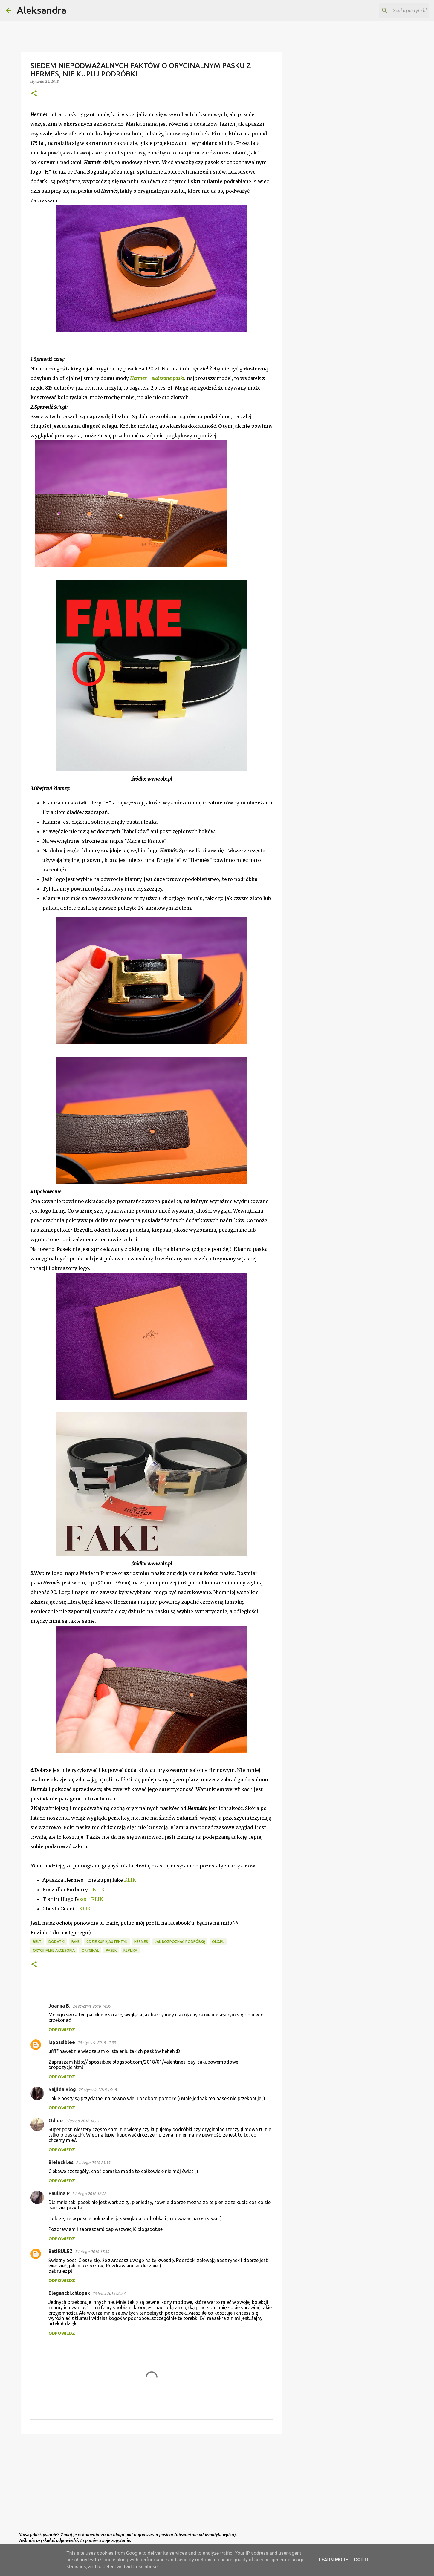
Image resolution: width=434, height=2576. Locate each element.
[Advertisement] (152, 2485)
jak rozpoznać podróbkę (180, 1942)
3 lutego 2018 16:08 (89, 2194)
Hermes (141, 1942)
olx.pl (218, 1942)
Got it (361, 2560)
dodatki (56, 1942)
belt (37, 1942)
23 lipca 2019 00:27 (108, 2293)
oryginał (90, 1950)
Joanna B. (59, 2005)
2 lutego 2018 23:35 (93, 2162)
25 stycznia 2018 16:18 (97, 2090)
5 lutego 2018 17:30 (92, 2251)
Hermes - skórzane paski (157, 378)
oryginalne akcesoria (54, 1950)
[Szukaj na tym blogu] (397, 10)
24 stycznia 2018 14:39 (92, 2006)
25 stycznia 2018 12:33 (96, 2042)
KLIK (130, 1880)
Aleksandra (41, 10)
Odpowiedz (61, 2029)
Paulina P (59, 2193)
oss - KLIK (90, 1899)
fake (75, 1942)
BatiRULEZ (60, 2251)
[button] (34, 94)
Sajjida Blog (62, 2089)
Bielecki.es (61, 2162)
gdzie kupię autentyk (106, 1942)
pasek (111, 1950)
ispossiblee (61, 2042)
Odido (55, 2120)
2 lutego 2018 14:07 (82, 2121)
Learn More (333, 2560)
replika (130, 1950)
